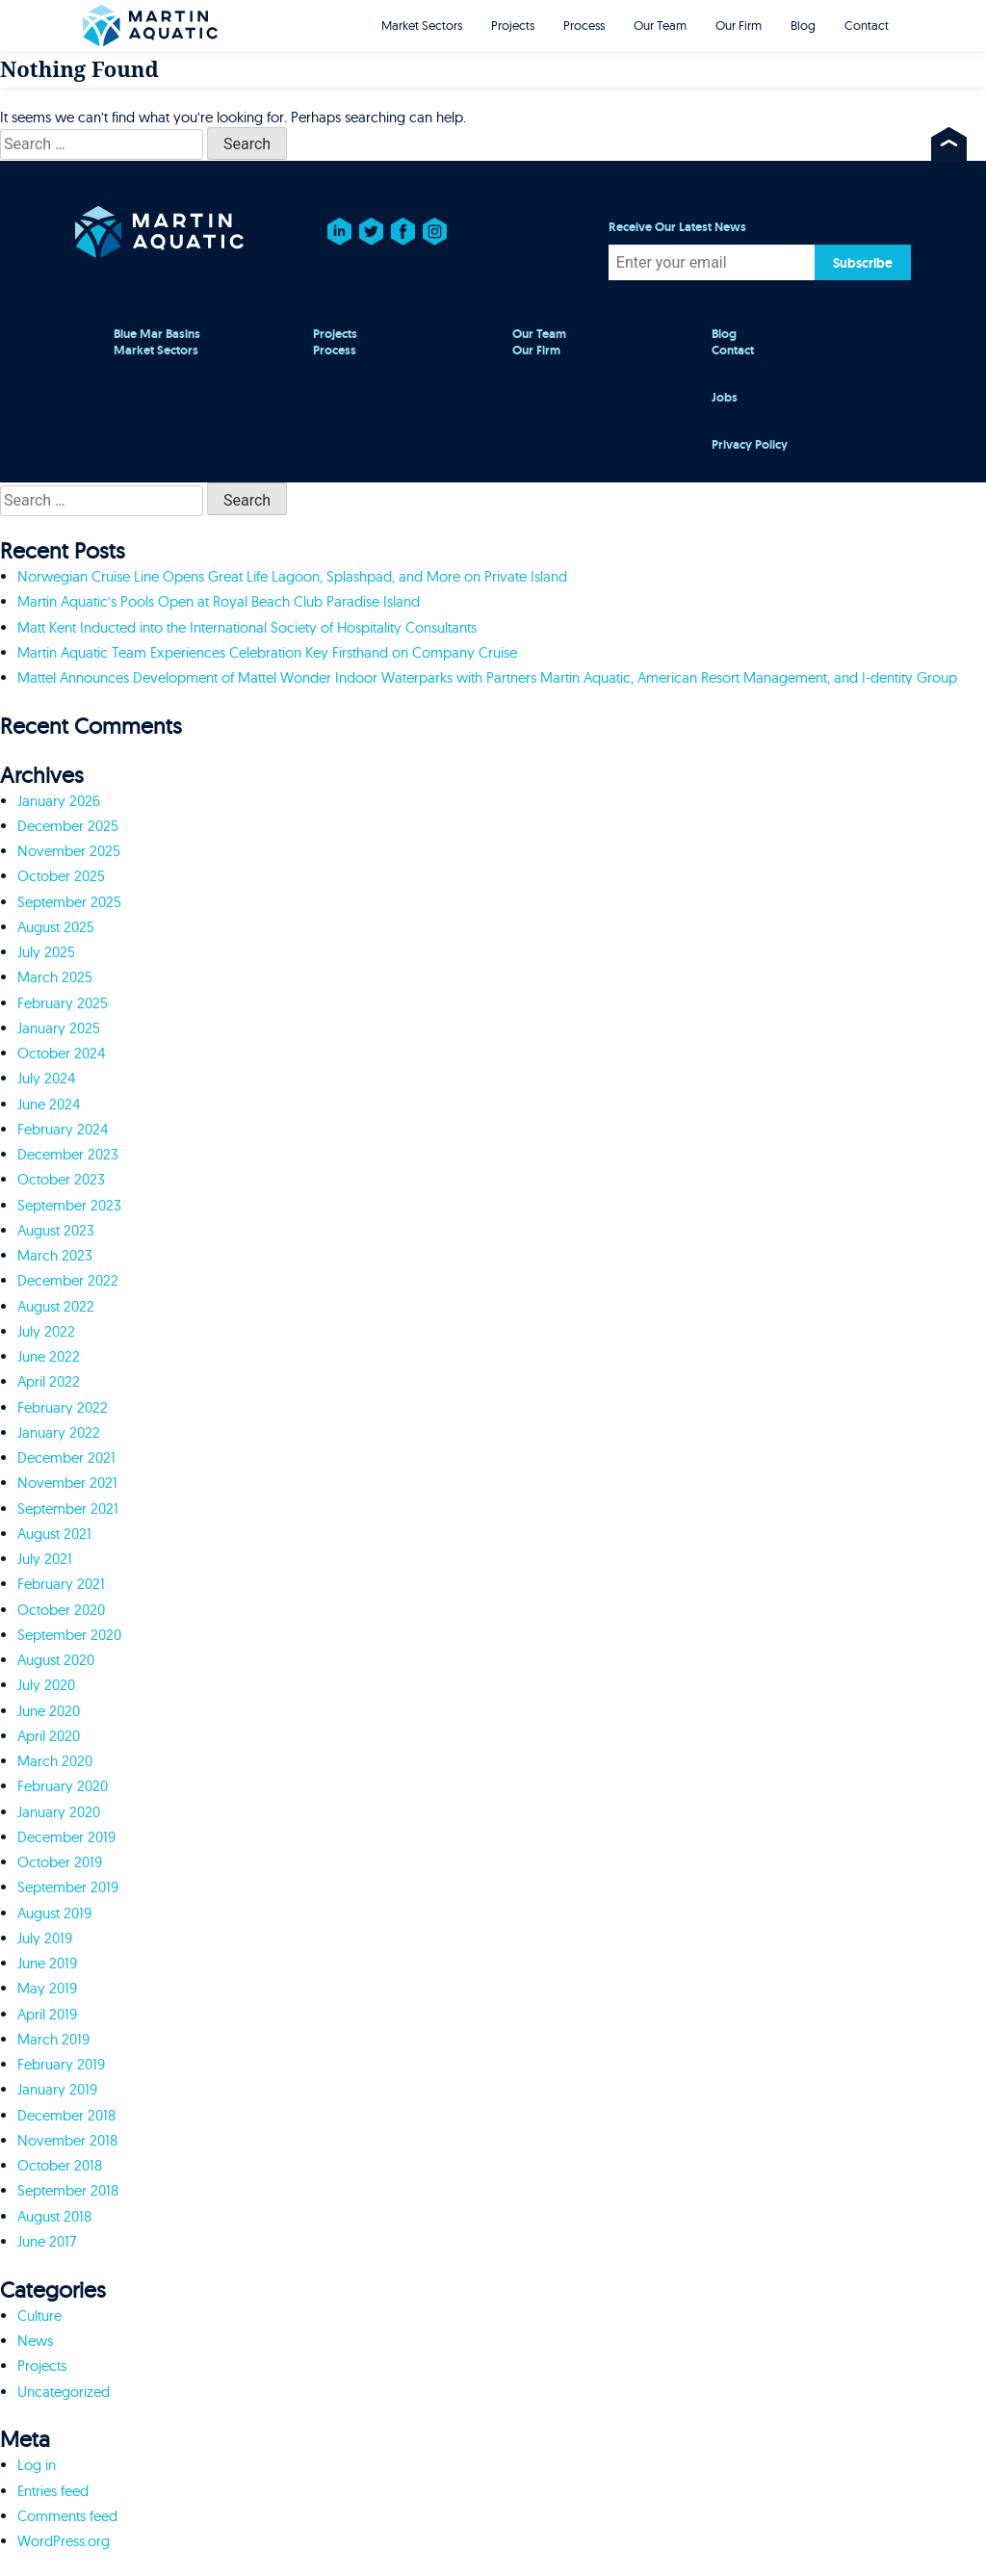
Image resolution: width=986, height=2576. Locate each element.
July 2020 (46, 1685)
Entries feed (53, 2491)
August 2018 (54, 2216)
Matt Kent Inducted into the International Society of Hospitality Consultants (247, 627)
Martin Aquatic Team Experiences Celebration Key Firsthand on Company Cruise (267, 652)
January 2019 (57, 2089)
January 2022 (58, 1432)
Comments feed (67, 2516)
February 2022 (62, 1407)
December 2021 (66, 1457)
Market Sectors (421, 25)
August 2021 (54, 1533)
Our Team (660, 25)
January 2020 (58, 1812)
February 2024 (62, 1129)
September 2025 (69, 902)
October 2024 (61, 1053)
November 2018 (67, 2140)
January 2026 (58, 801)
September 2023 (69, 1205)
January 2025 (58, 1028)
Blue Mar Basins (157, 334)
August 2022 (55, 1306)
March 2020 (54, 1761)
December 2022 (67, 1280)
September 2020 (69, 1635)
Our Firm (738, 25)
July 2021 (44, 1558)
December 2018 (66, 2115)
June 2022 (48, 1356)
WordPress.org (63, 2541)
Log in (36, 2465)
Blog (803, 25)
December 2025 (67, 826)
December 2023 (67, 1154)
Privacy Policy (750, 445)
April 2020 (48, 1736)
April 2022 (48, 1381)
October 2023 (61, 1179)
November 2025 (68, 851)
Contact (866, 25)
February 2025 (62, 1003)
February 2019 (61, 2064)
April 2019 (47, 2014)
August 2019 (54, 1913)
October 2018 (59, 2165)
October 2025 (61, 876)
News (35, 2340)
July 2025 (46, 952)
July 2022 (46, 1331)
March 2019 (53, 2039)
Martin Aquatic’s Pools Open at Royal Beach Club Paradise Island (218, 601)
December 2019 (66, 1837)
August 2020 (55, 1660)
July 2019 (44, 1938)
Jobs (725, 397)
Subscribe (863, 263)
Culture (39, 2315)
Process (584, 25)
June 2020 (48, 1711)
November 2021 (67, 1482)
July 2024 (46, 1078)
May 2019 (47, 1988)
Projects (512, 25)
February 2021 (61, 1583)
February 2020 (62, 1786)
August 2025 (55, 927)
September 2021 (67, 1508)
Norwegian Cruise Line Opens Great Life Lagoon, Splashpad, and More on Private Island (292, 576)
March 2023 (54, 1255)
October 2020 (61, 1609)
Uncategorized (63, 2391)
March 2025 (54, 977)
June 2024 (48, 1104)
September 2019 (67, 1887)
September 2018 (67, 2190)
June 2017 (46, 2241)
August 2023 (55, 1230)
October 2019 (59, 1862)
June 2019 (47, 1963)
